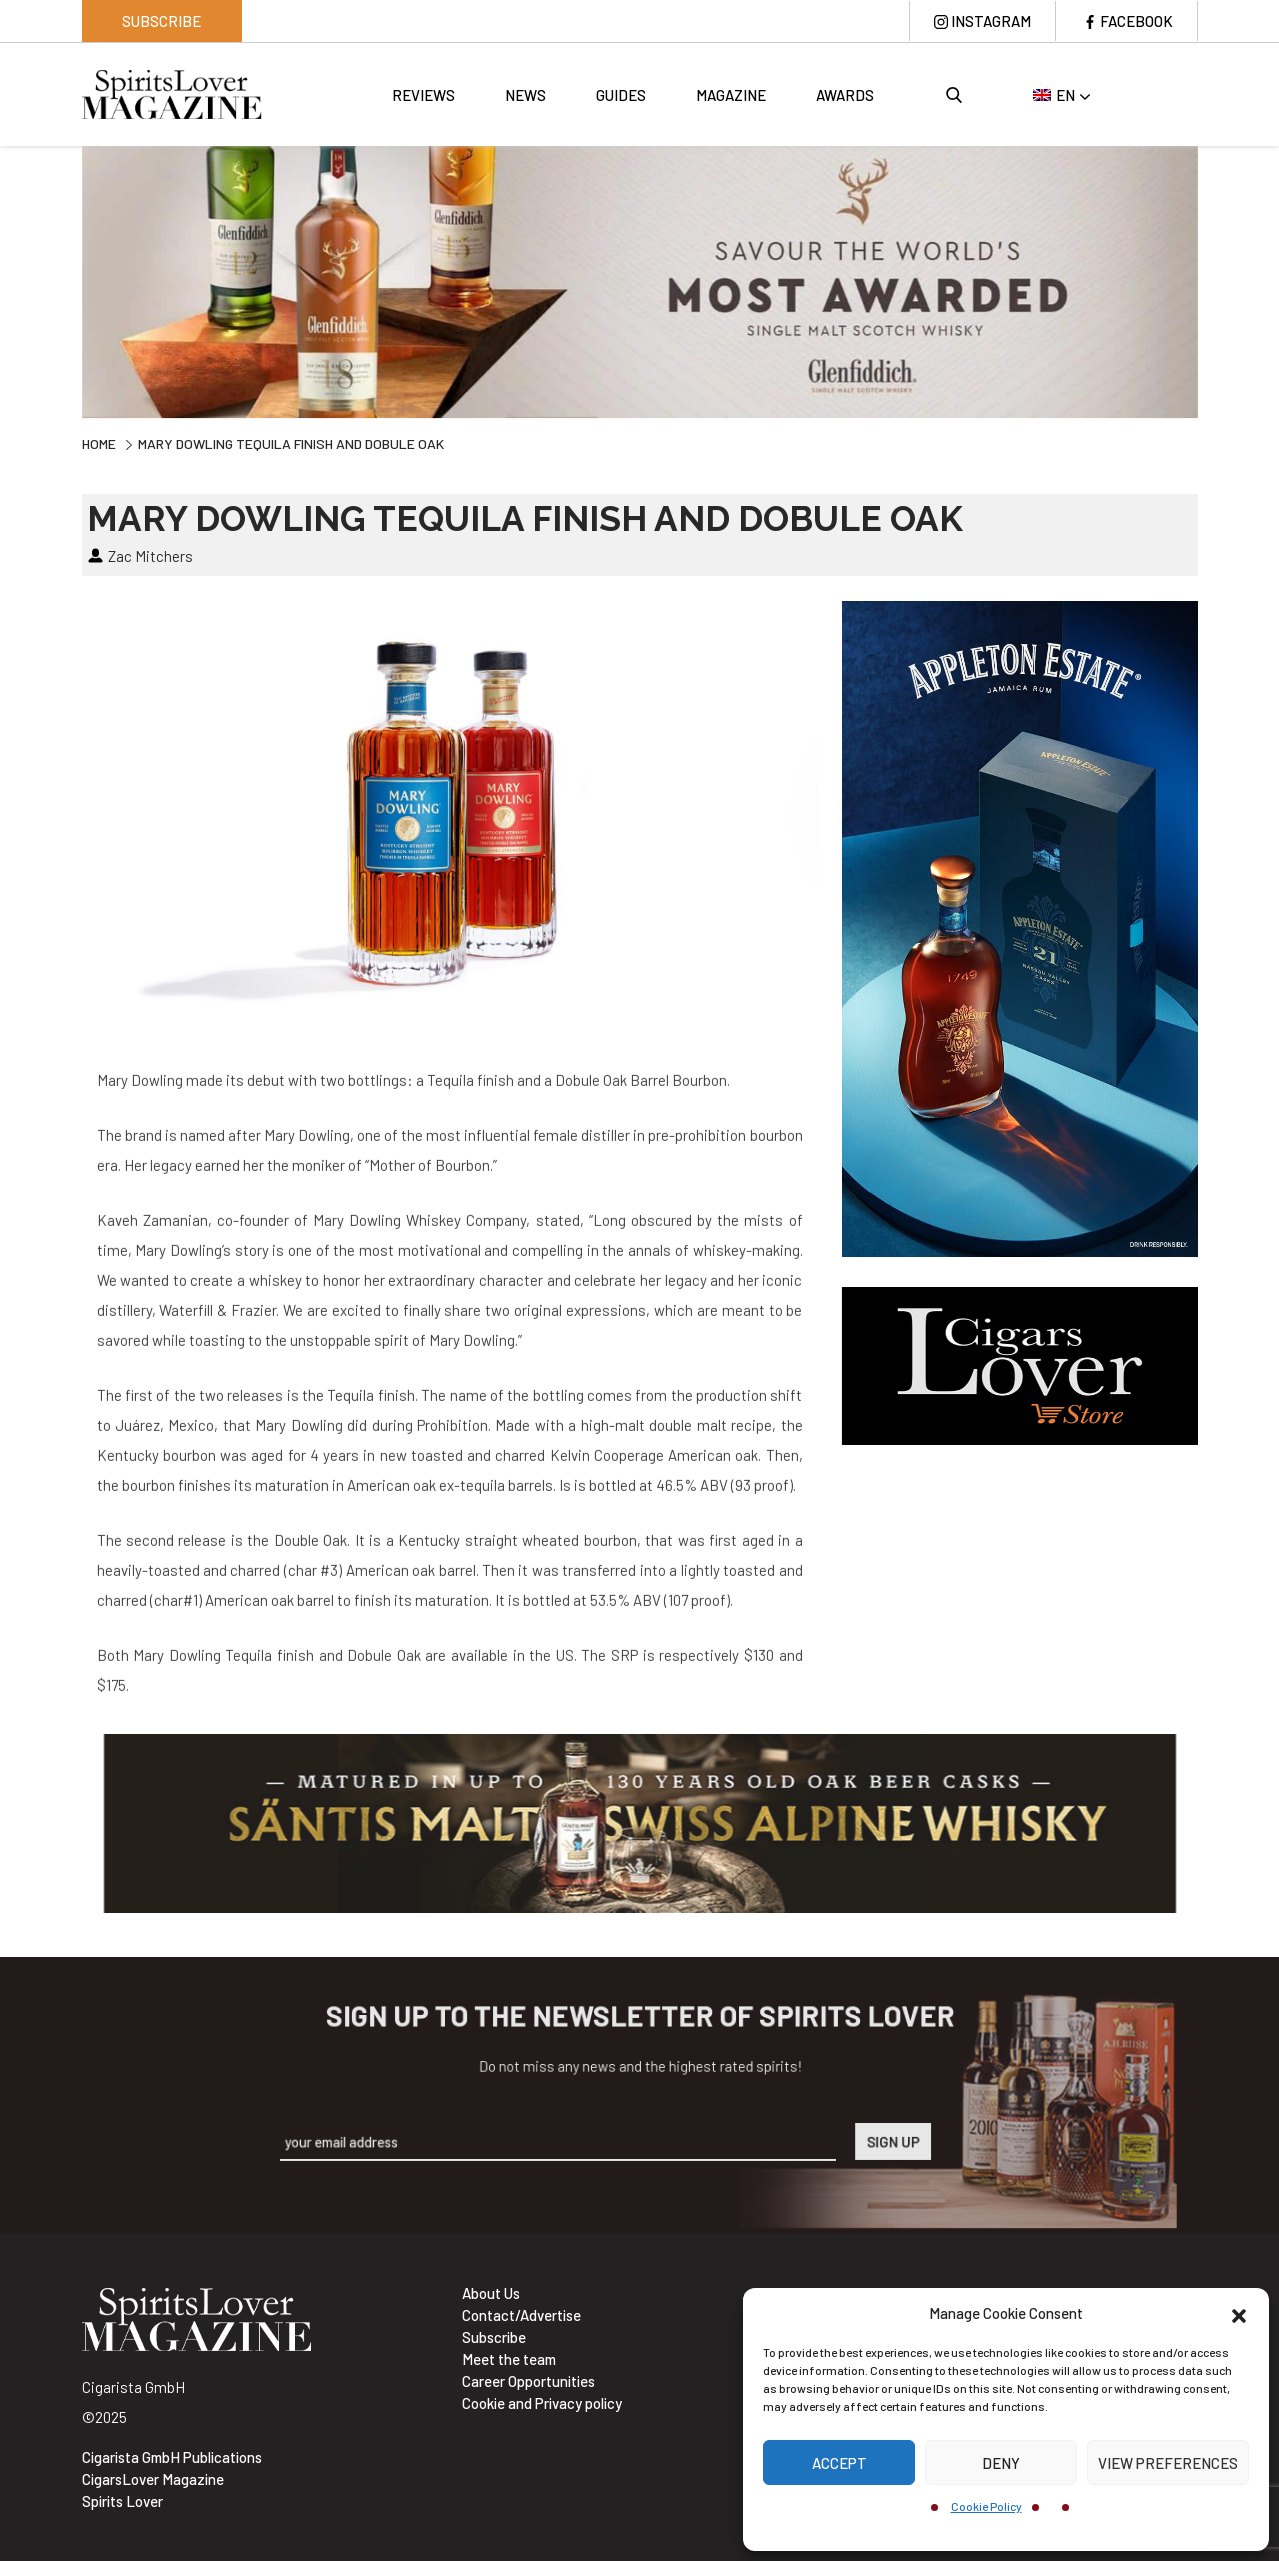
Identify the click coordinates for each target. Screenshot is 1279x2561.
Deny (1001, 2463)
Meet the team (509, 2359)
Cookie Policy (986, 2506)
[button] (1239, 2313)
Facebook (1136, 21)
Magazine (731, 95)
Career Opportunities (528, 2381)
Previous (67, 279)
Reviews (423, 95)
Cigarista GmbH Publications (172, 2457)
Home (99, 443)
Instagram (991, 21)
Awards (845, 95)
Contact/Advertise (521, 2315)
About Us (491, 2293)
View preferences (1168, 2463)
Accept (839, 2463)
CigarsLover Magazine (153, 2479)
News (525, 95)
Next (1213, 279)
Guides (621, 95)
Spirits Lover (122, 2501)
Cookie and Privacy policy (542, 2403)
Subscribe (161, 21)
